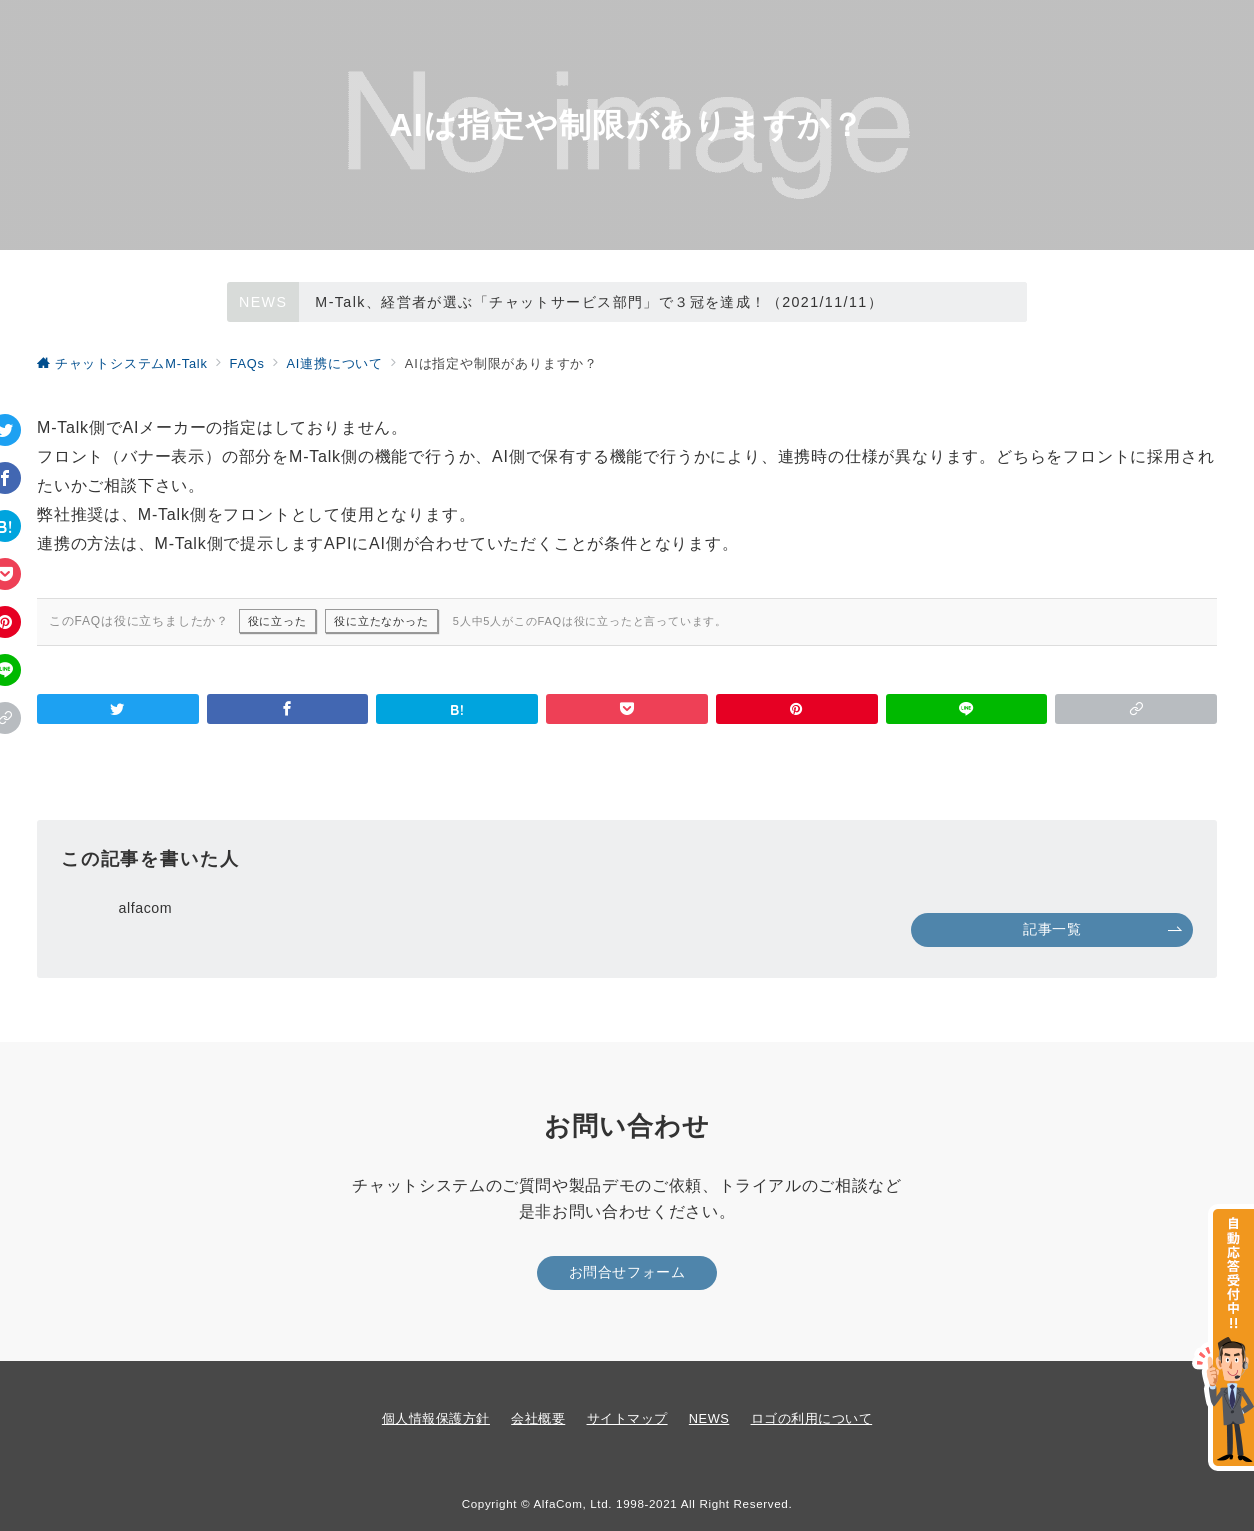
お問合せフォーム (627, 1272)
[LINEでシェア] (967, 709)
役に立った (277, 621)
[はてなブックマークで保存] (457, 709)
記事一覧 (1103, 929)
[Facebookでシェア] (288, 709)
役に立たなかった (381, 621)
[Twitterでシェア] (118, 709)
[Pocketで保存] (627, 709)
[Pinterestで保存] (797, 709)
